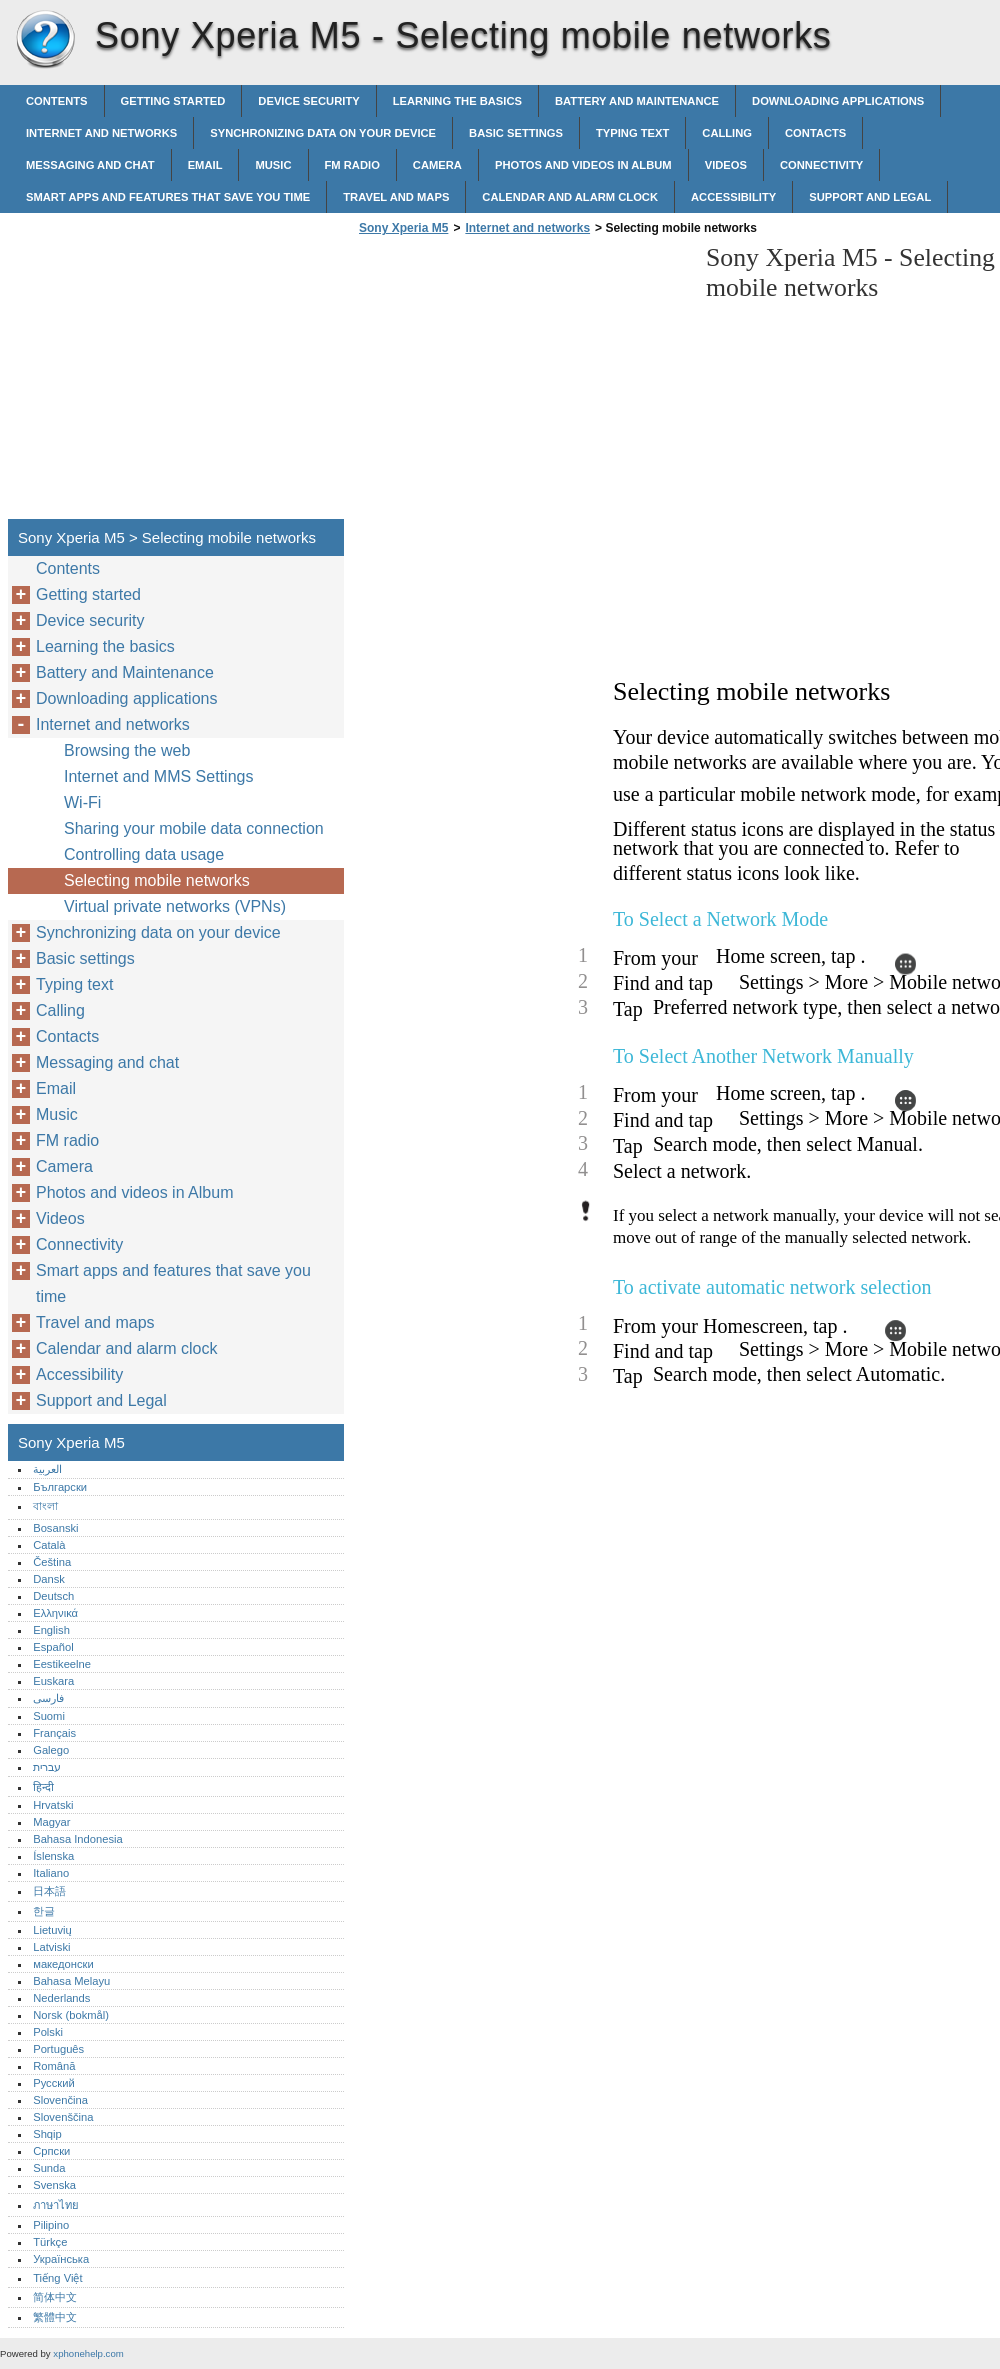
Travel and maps (396, 197)
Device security (308, 101)
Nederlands (61, 1998)
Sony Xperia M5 (45, 40)
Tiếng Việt (57, 2278)
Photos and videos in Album (583, 165)
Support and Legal (870, 197)
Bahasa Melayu (71, 1981)
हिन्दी (43, 1787)
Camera (437, 165)
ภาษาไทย (56, 2205)
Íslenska (53, 1856)
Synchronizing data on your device (323, 133)
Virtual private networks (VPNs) (175, 906)
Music (273, 165)
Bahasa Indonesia (78, 1839)
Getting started (173, 101)
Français (54, 1733)
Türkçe (50, 2242)
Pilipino (51, 2225)
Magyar (51, 1822)
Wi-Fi (82, 802)
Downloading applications (838, 101)
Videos (726, 165)
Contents (57, 101)
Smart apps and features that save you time (168, 197)
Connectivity (821, 165)
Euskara (53, 1681)
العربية (47, 1469)
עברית (47, 1767)
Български (60, 1487)
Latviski (51, 1947)
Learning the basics (457, 101)
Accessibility (733, 197)
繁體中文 (55, 2317)
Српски (51, 2151)
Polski (48, 2032)
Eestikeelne (62, 1664)
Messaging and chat (90, 165)
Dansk (49, 1579)
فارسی (48, 1698)
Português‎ (58, 2049)
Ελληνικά (55, 1613)
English (51, 1630)
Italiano (51, 1873)
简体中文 (55, 2297)
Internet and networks (101, 133)
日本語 (49, 1891)
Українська (61, 2259)
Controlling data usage (144, 854)
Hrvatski (53, 1805)
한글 (44, 1911)
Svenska (54, 2185)
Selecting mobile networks (157, 880)
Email (205, 165)
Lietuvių (52, 1930)
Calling (727, 133)
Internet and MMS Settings (158, 776)
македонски (63, 1964)
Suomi (49, 1716)
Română (54, 2066)
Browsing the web (127, 750)
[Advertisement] (522, 383)
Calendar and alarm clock (570, 197)
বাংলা (45, 1506)
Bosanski (55, 1528)
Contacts (815, 133)
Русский (54, 2083)
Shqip (47, 2134)
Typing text (632, 133)
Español (53, 1647)
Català (49, 1545)
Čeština (52, 1562)
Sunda (49, 2168)
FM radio (352, 165)
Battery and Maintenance (637, 101)
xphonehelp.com (88, 2353)
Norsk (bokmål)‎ (71, 2015)
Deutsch (53, 1596)
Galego (51, 1750)
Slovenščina (63, 2117)
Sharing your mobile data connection (194, 828)
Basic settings (516, 133)
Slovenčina (60, 2100)
